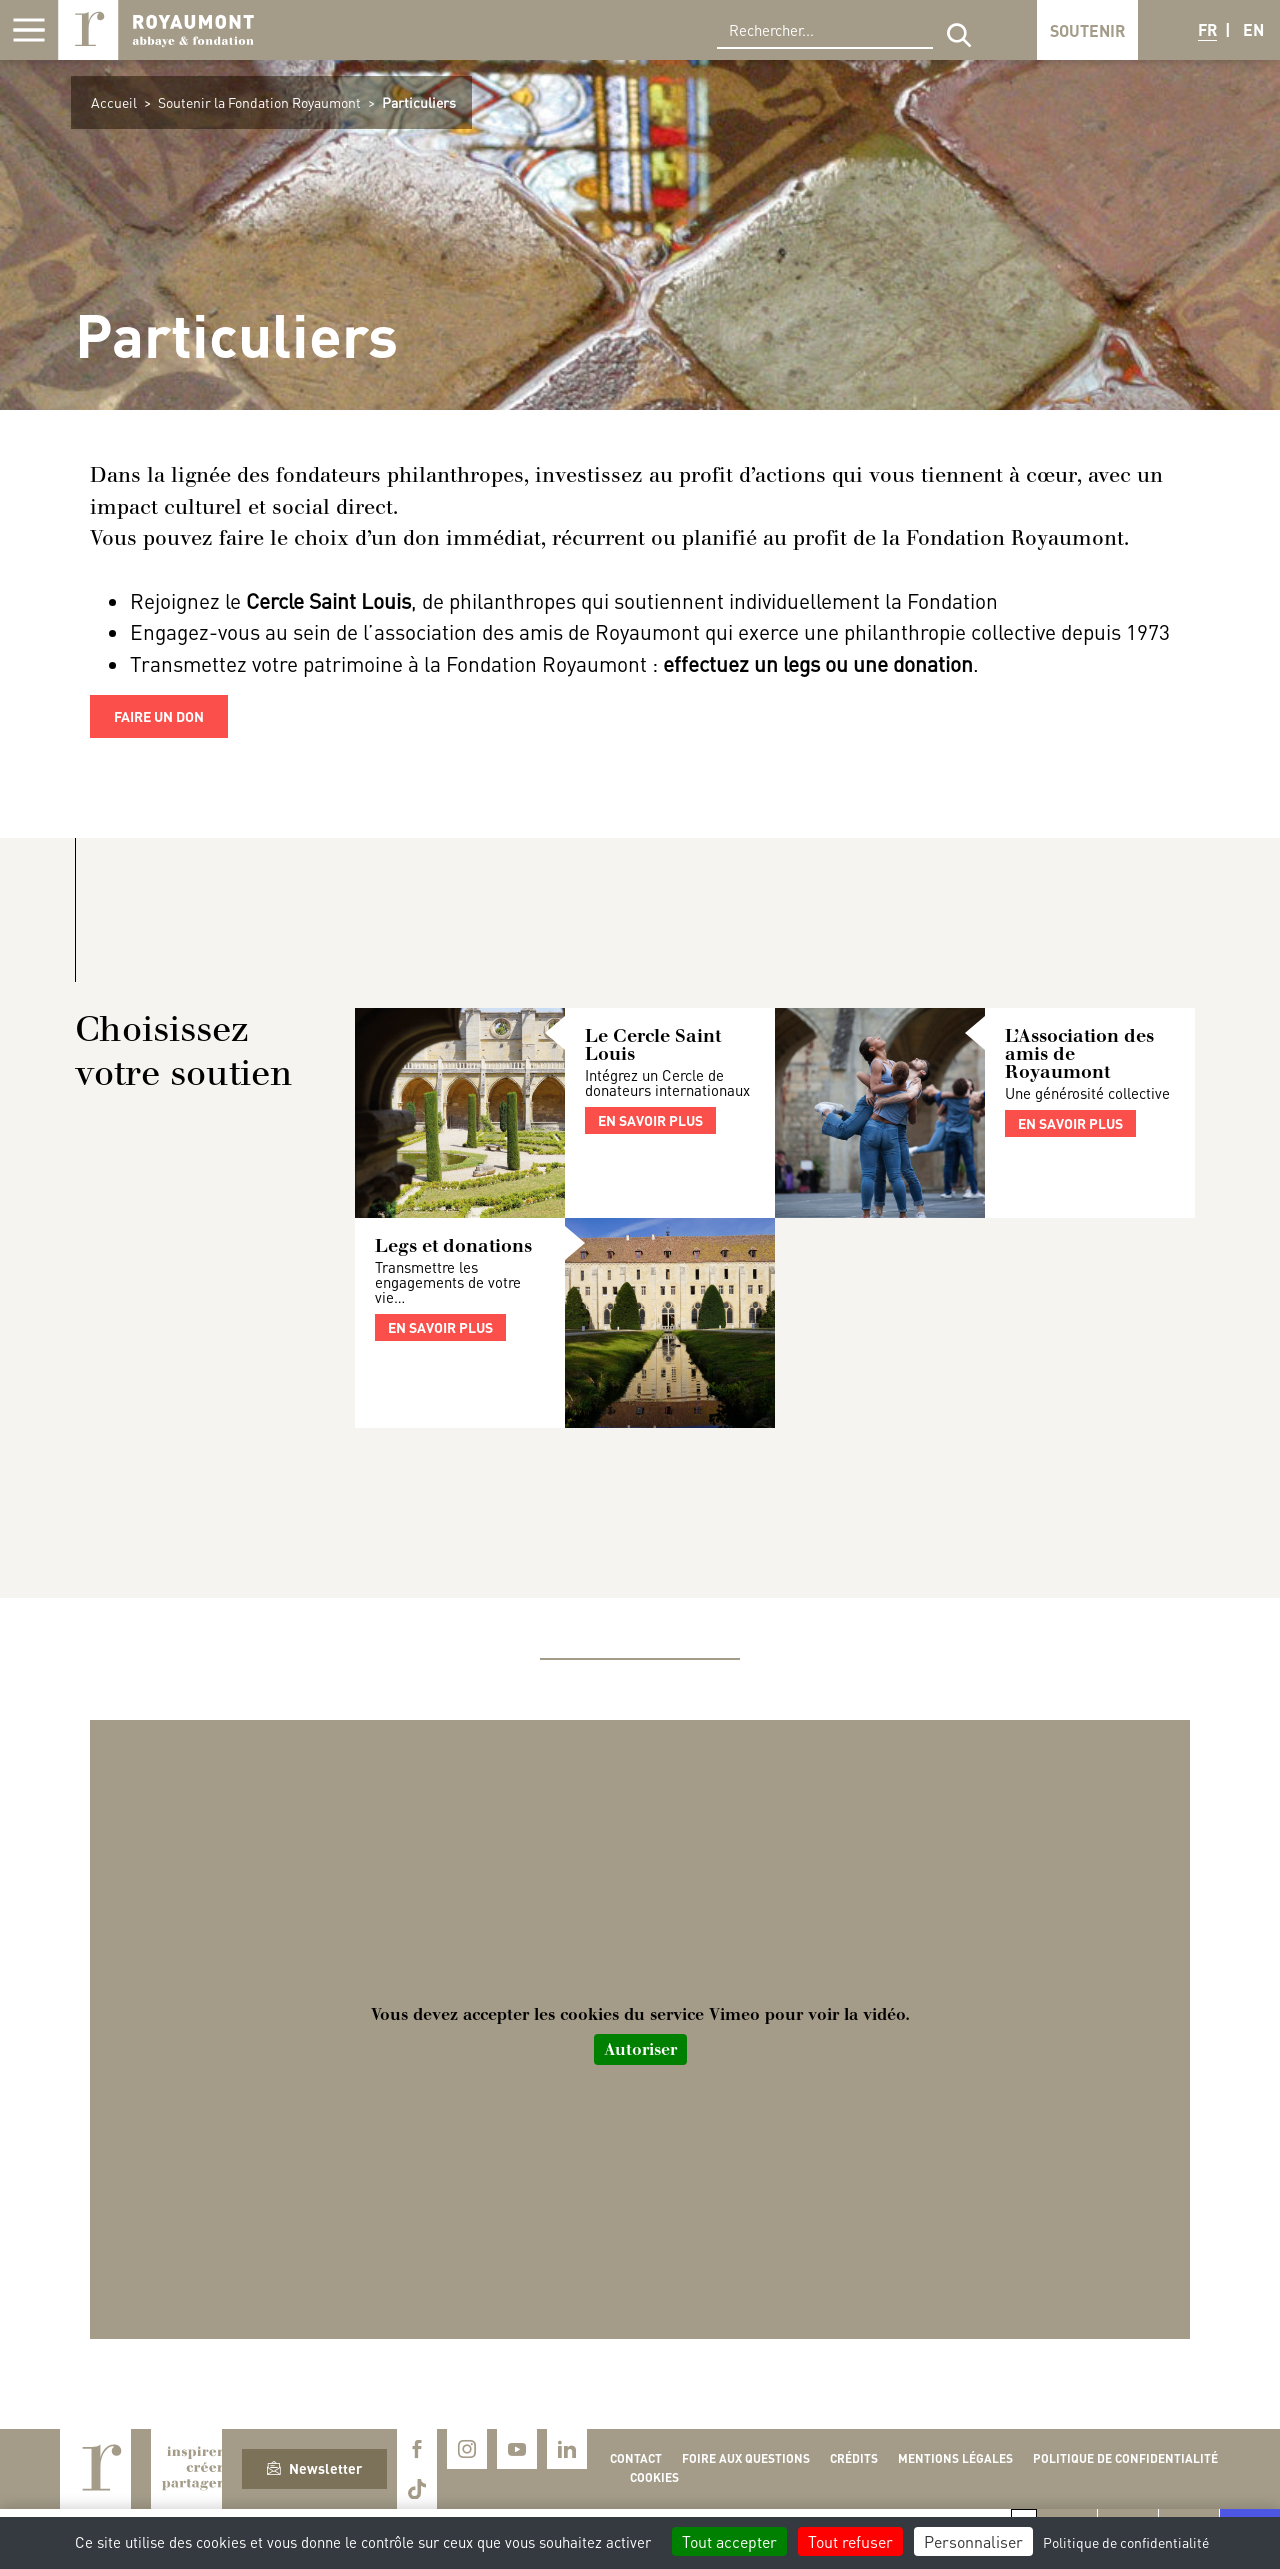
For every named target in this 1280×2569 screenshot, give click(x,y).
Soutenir (1087, 30)
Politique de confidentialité (1125, 2458)
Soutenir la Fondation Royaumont (259, 102)
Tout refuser (850, 2541)
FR (1207, 29)
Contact (636, 2458)
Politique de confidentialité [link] (1126, 2542)
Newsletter (314, 2468)
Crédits (854, 2458)
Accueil (114, 102)
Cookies (654, 2477)
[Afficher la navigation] (29, 30)
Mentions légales (955, 2458)
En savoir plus (650, 1120)
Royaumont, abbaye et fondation (156, 30)
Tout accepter (729, 2541)
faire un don (159, 716)
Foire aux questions (746, 2458)
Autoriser (640, 2049)
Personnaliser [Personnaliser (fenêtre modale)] (973, 2541)
